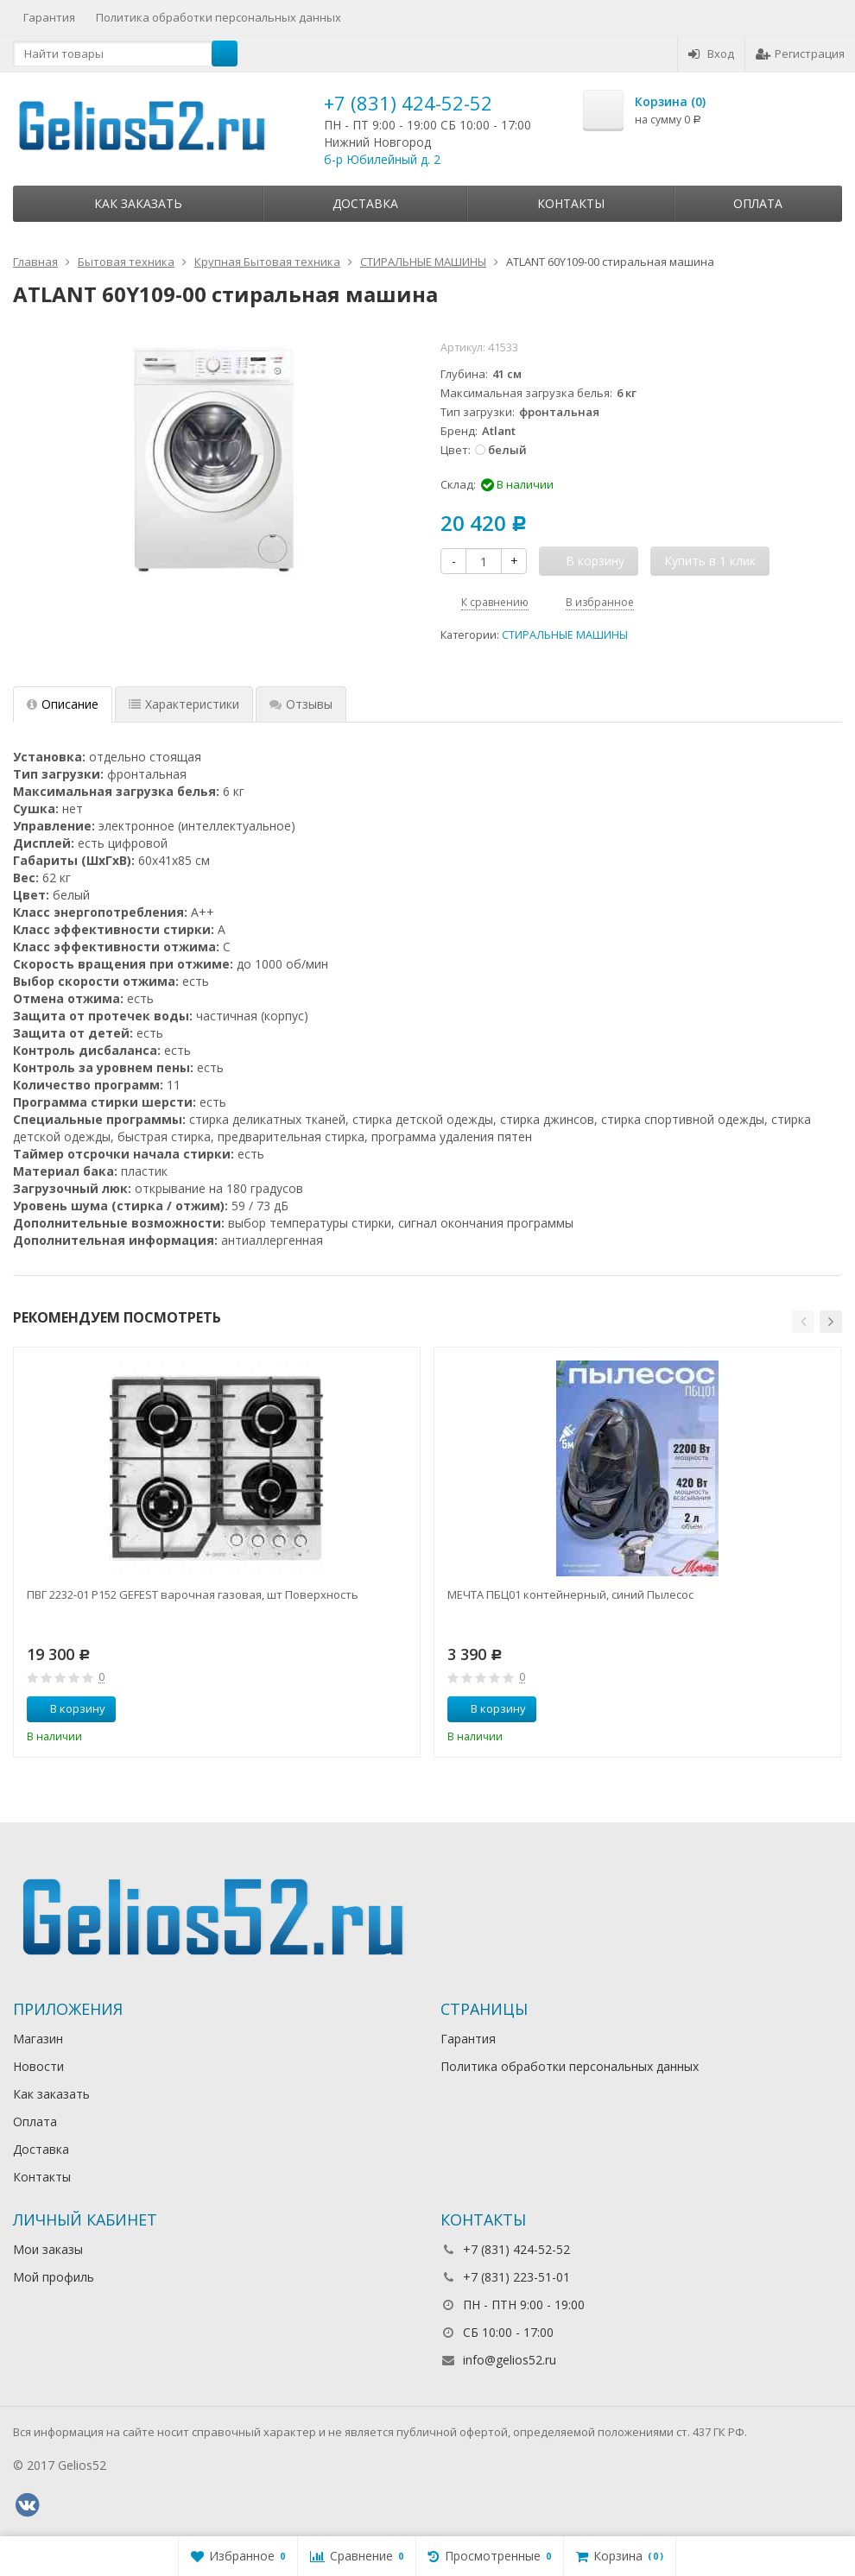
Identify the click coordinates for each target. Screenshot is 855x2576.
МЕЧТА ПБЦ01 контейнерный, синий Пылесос (570, 1594)
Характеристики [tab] (184, 704)
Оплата (757, 203)
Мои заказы (48, 2249)
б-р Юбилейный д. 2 (382, 159)
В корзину (68, 1708)
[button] (803, 1321)
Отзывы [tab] (300, 704)
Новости (38, 2066)
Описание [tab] (62, 704)
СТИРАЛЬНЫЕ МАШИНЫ (565, 635)
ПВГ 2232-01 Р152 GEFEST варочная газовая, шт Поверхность (192, 1594)
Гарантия (49, 17)
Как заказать (138, 203)
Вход (711, 53)
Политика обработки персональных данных (218, 17)
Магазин (38, 2038)
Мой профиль (53, 2277)
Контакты (571, 203)
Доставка (365, 203)
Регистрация (800, 53)
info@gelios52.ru (509, 2360)
